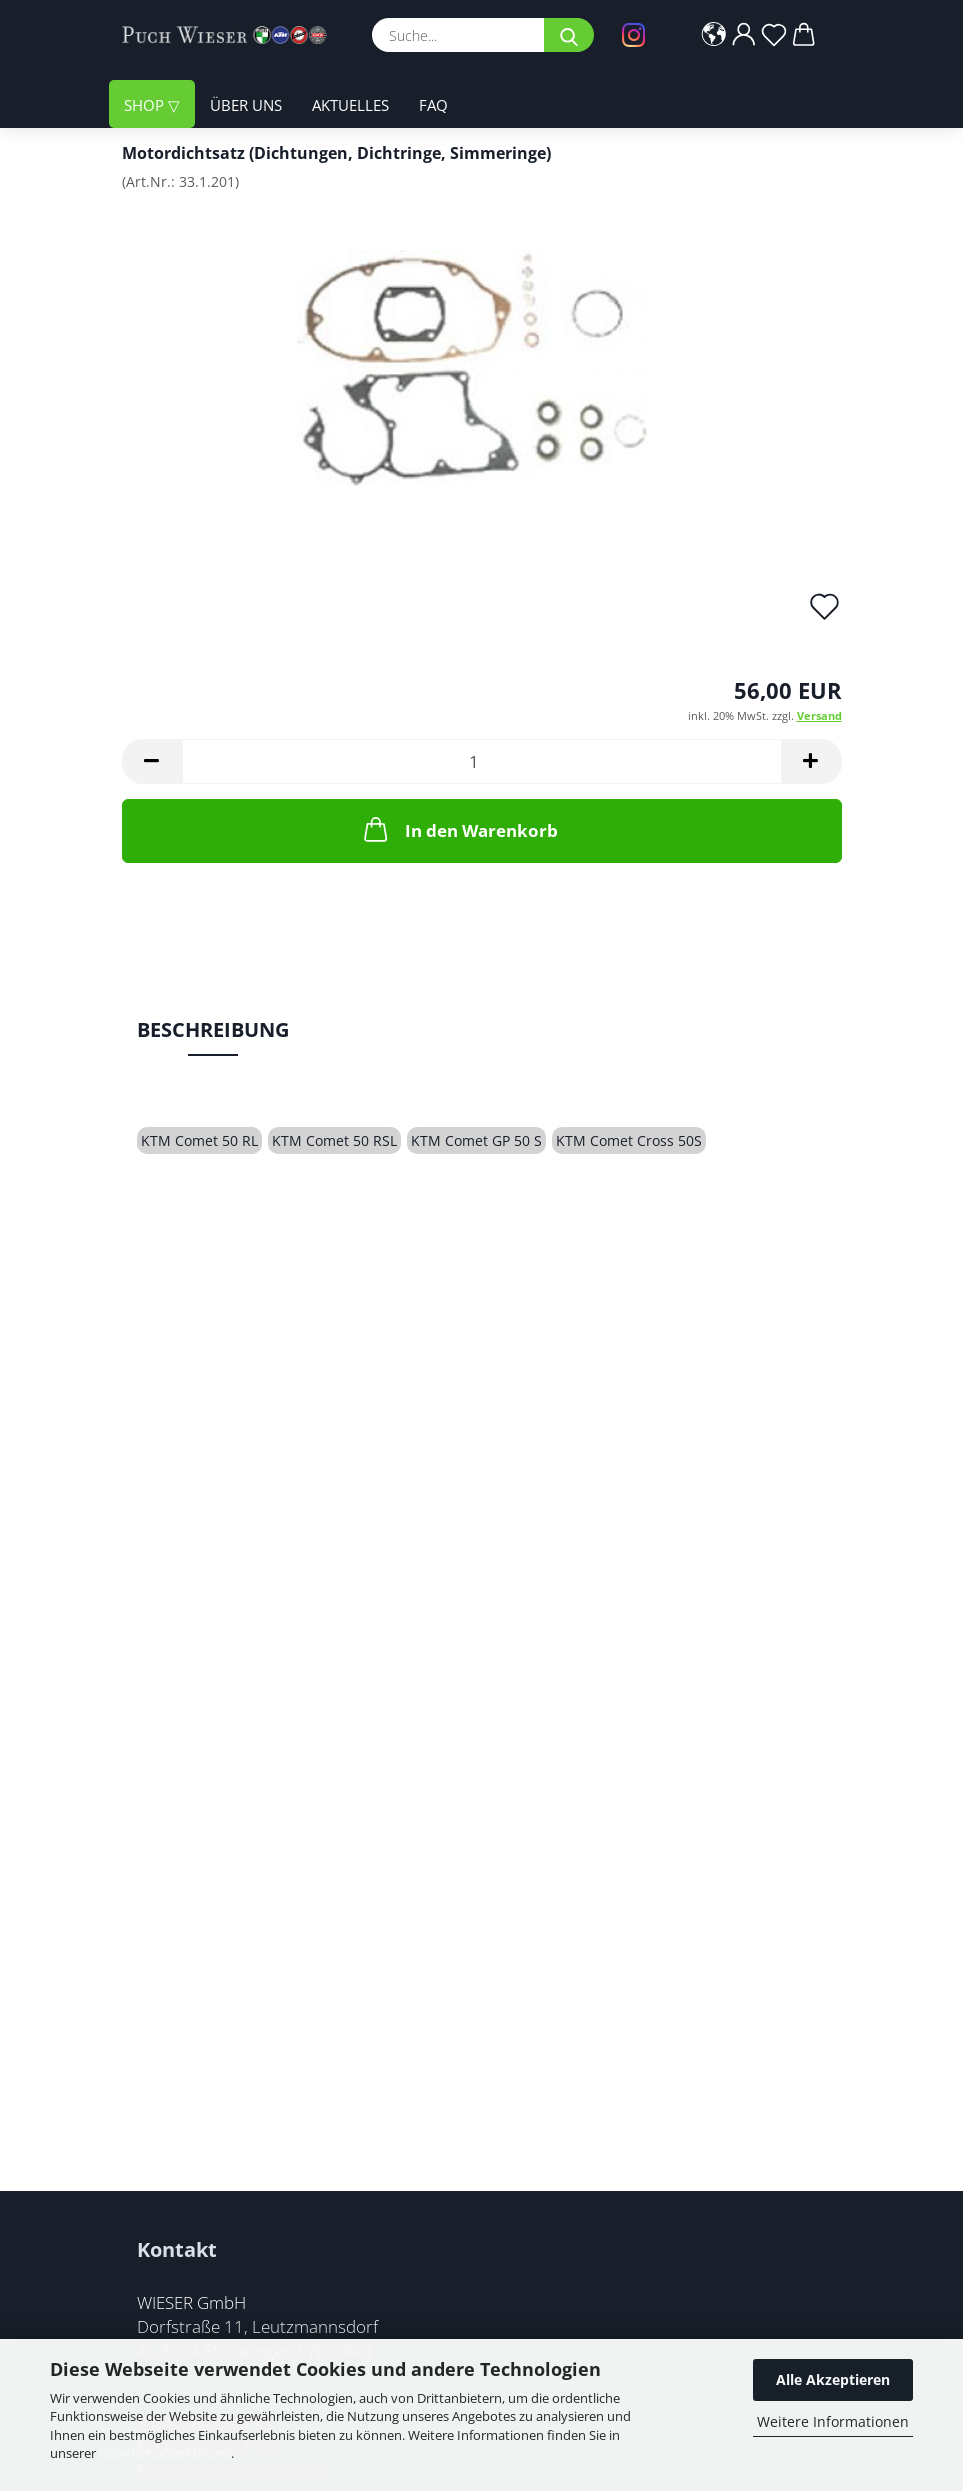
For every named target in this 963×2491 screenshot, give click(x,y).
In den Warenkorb (459, 829)
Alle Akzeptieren (833, 2379)
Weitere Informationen (833, 2421)
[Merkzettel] (774, 35)
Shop (146, 105)
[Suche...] (569, 35)
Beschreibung (213, 1029)
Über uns (246, 105)
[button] (714, 35)
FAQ (433, 105)
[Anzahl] (482, 761)
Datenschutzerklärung (165, 2453)
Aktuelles (350, 105)
